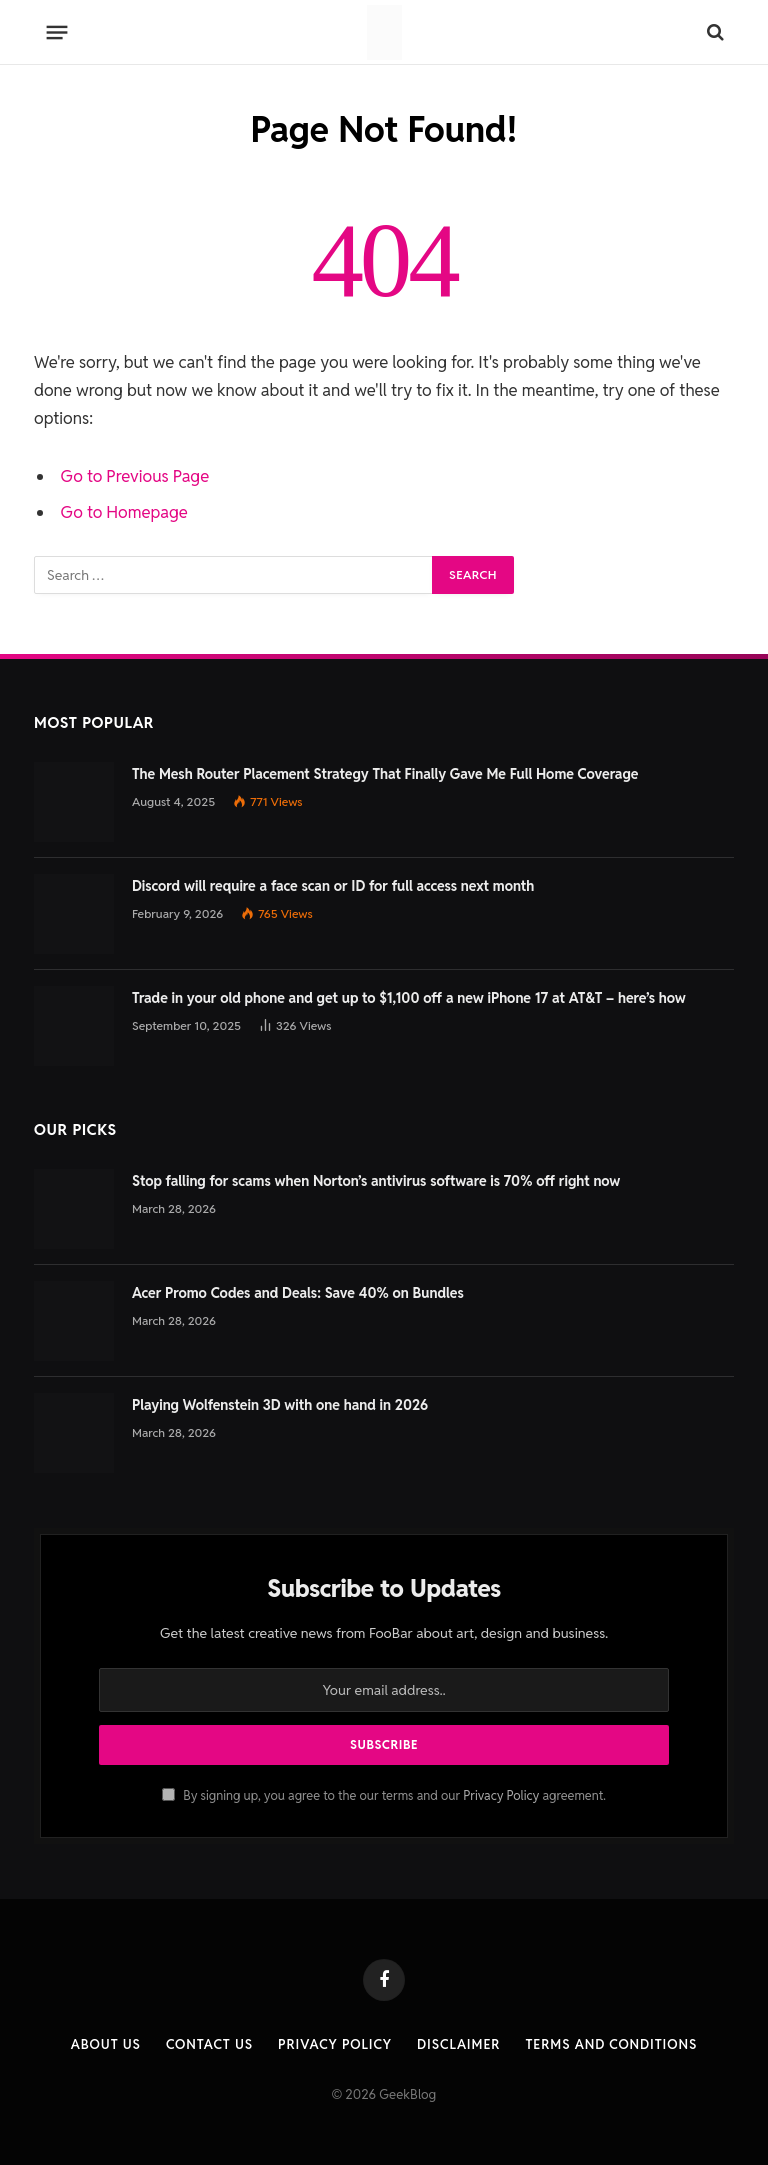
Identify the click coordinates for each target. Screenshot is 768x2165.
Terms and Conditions (611, 2044)
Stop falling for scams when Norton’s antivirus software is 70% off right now (376, 1181)
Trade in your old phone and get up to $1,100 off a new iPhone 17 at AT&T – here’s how (409, 998)
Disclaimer (458, 2044)
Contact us (209, 2044)
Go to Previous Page (135, 476)
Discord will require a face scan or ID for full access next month (333, 886)
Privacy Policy (501, 1795)
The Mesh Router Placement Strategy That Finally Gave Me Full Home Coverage (385, 774)
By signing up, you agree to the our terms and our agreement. (384, 1795)
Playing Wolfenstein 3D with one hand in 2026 (280, 1405)
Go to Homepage (124, 512)
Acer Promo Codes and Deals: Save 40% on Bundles (298, 1293)
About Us (106, 2044)
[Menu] (57, 32)
